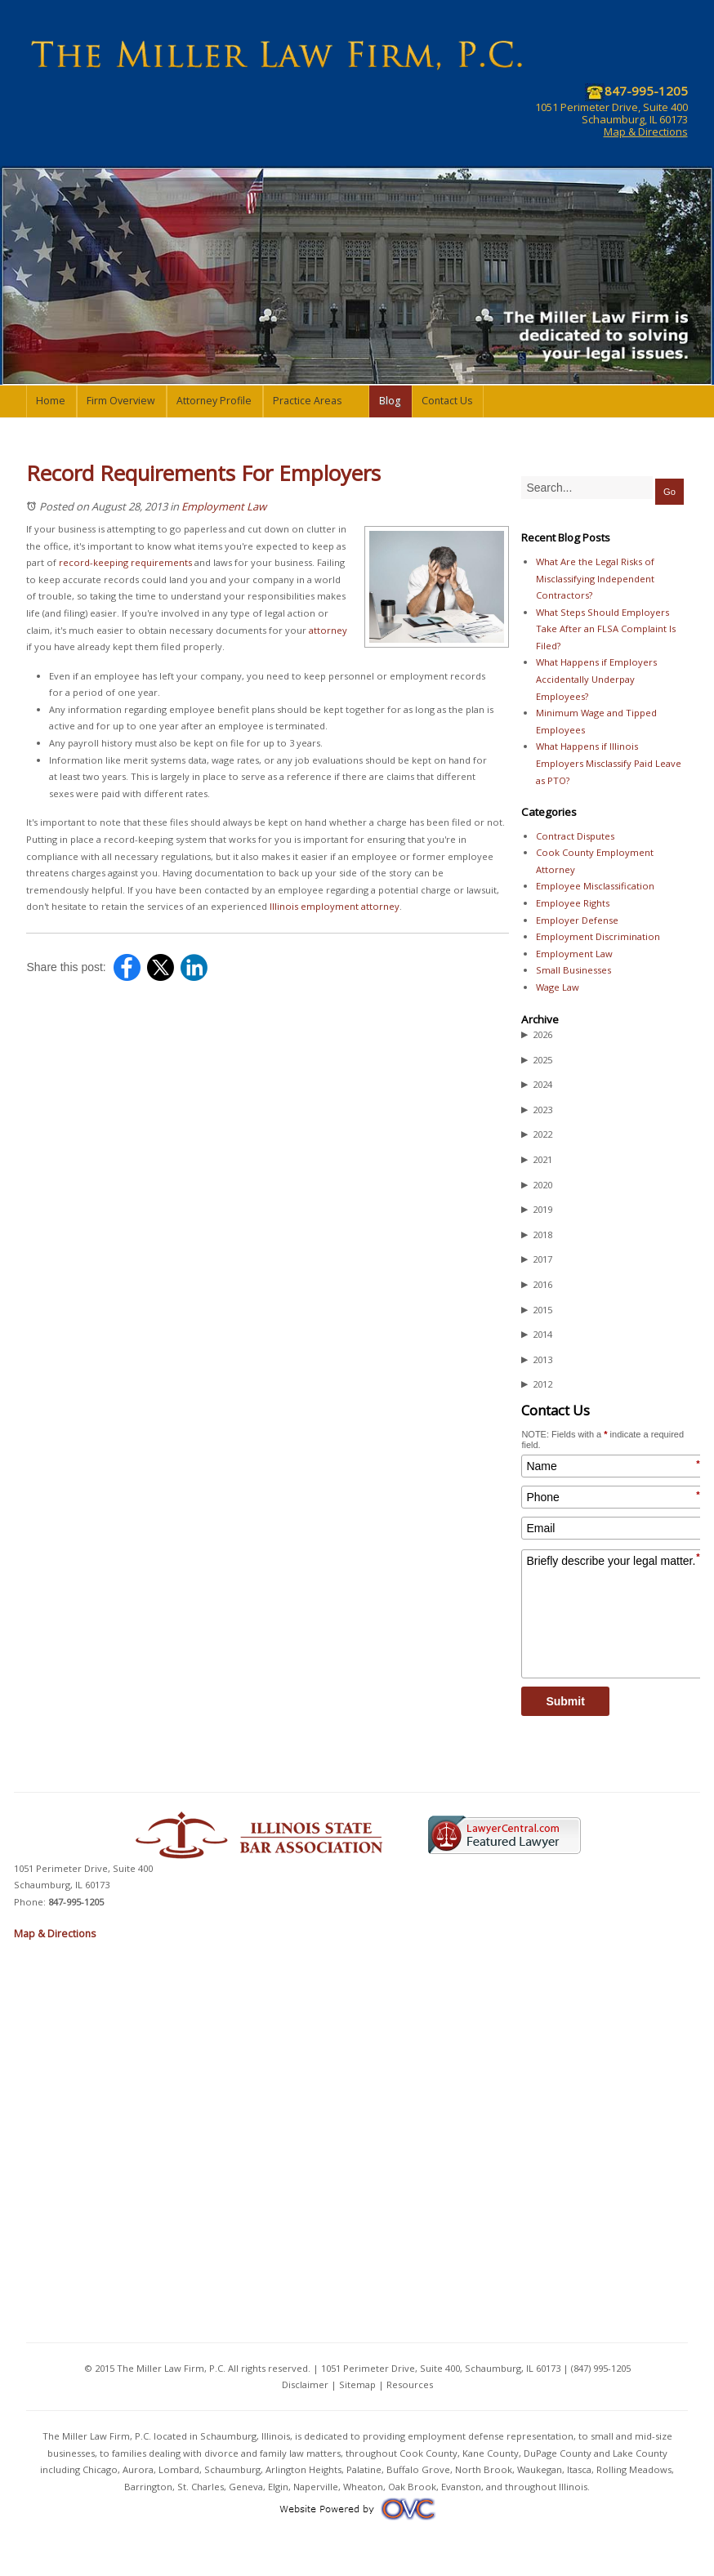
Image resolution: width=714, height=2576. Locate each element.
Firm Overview (121, 401)
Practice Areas (307, 401)
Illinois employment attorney (334, 906)
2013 (536, 1360)
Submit (565, 1701)
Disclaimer (305, 2384)
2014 (536, 1334)
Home (50, 401)
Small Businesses (573, 970)
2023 (536, 1110)
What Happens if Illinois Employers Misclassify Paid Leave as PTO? (608, 763)
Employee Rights (572, 903)
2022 (536, 1134)
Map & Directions (646, 131)
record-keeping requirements (125, 562)
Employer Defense (577, 920)
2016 (536, 1285)
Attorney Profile (214, 401)
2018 (536, 1235)
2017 (536, 1259)
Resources (409, 2384)
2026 (536, 1035)
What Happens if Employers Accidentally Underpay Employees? (596, 679)
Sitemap (357, 2384)
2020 (536, 1185)
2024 (536, 1084)
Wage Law (557, 987)
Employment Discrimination (598, 936)
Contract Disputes (575, 836)
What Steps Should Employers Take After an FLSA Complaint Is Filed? (606, 629)
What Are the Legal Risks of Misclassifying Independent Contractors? (595, 578)
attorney (328, 630)
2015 (536, 1310)
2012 (536, 1384)
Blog (389, 401)
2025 (536, 1060)
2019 (536, 1209)
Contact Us (447, 401)
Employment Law (223, 506)
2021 (536, 1160)
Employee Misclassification (595, 886)
